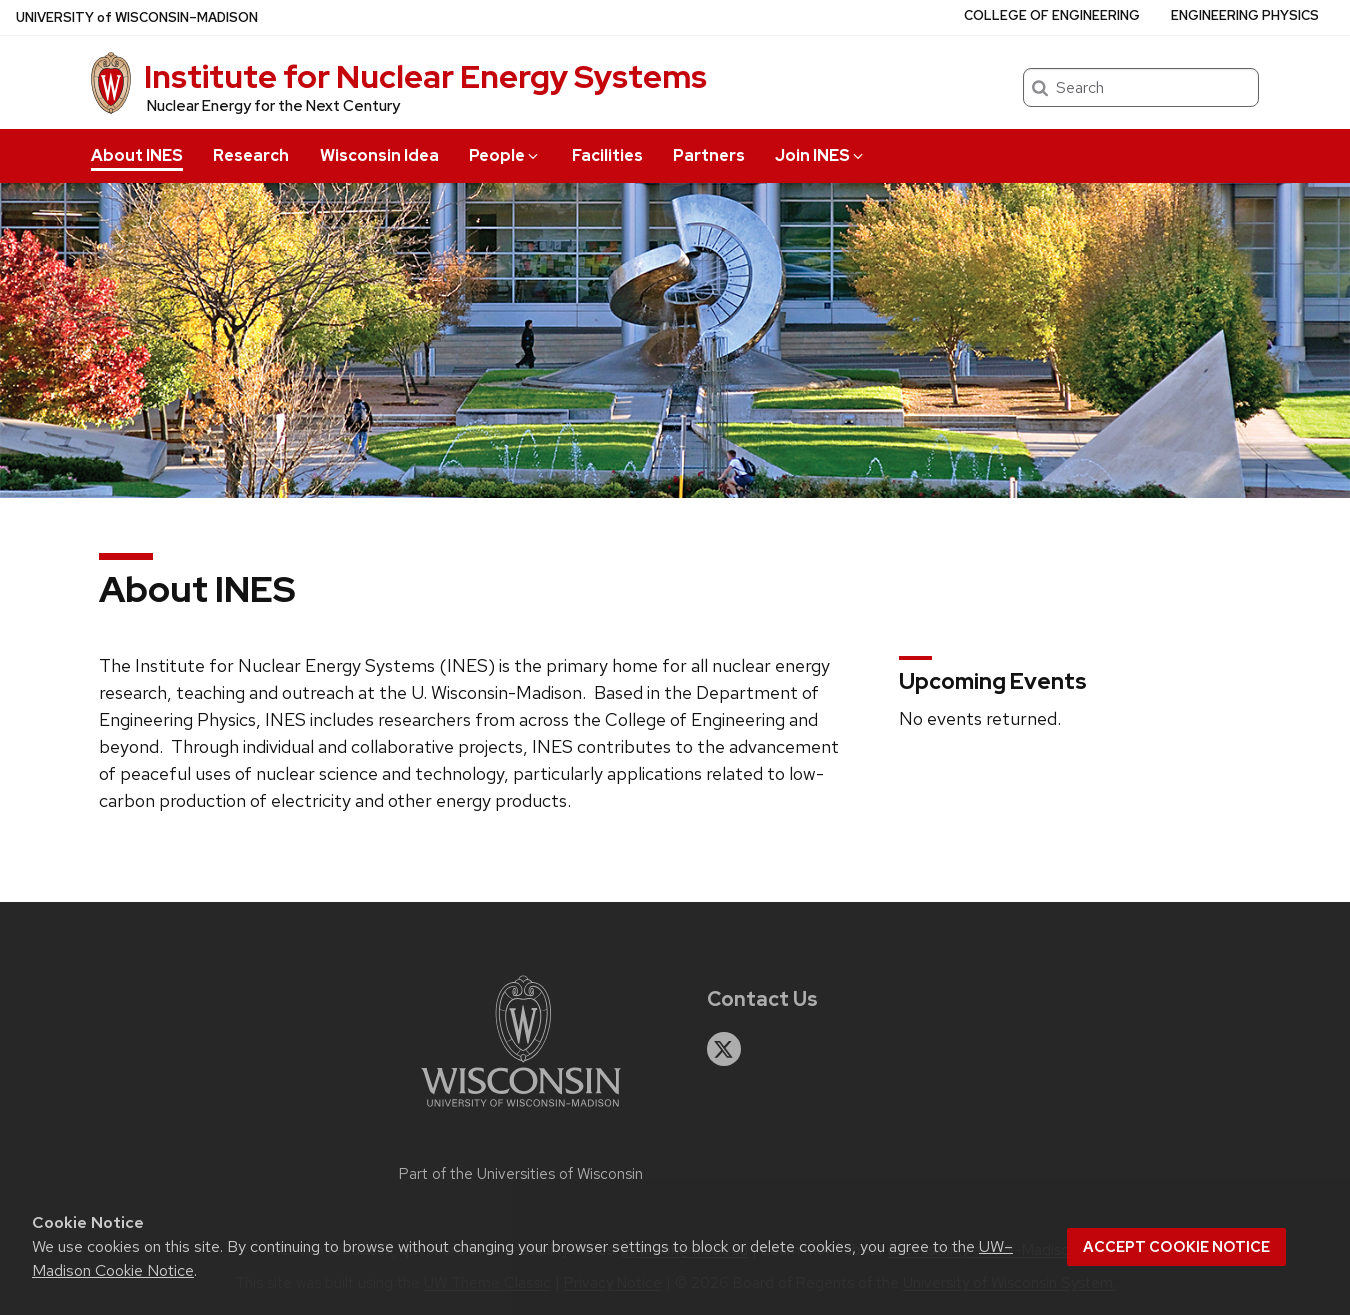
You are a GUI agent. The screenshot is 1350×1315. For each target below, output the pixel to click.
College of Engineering (1052, 15)
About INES (137, 155)
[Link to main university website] (521, 1110)
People (505, 155)
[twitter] (724, 1049)
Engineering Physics (1245, 15)
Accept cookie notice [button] (1176, 1247)
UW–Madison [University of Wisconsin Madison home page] (137, 17)
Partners (709, 155)
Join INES (820, 155)
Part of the (521, 1174)
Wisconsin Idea (379, 155)
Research (251, 155)
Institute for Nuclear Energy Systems (425, 76)
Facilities (607, 155)
